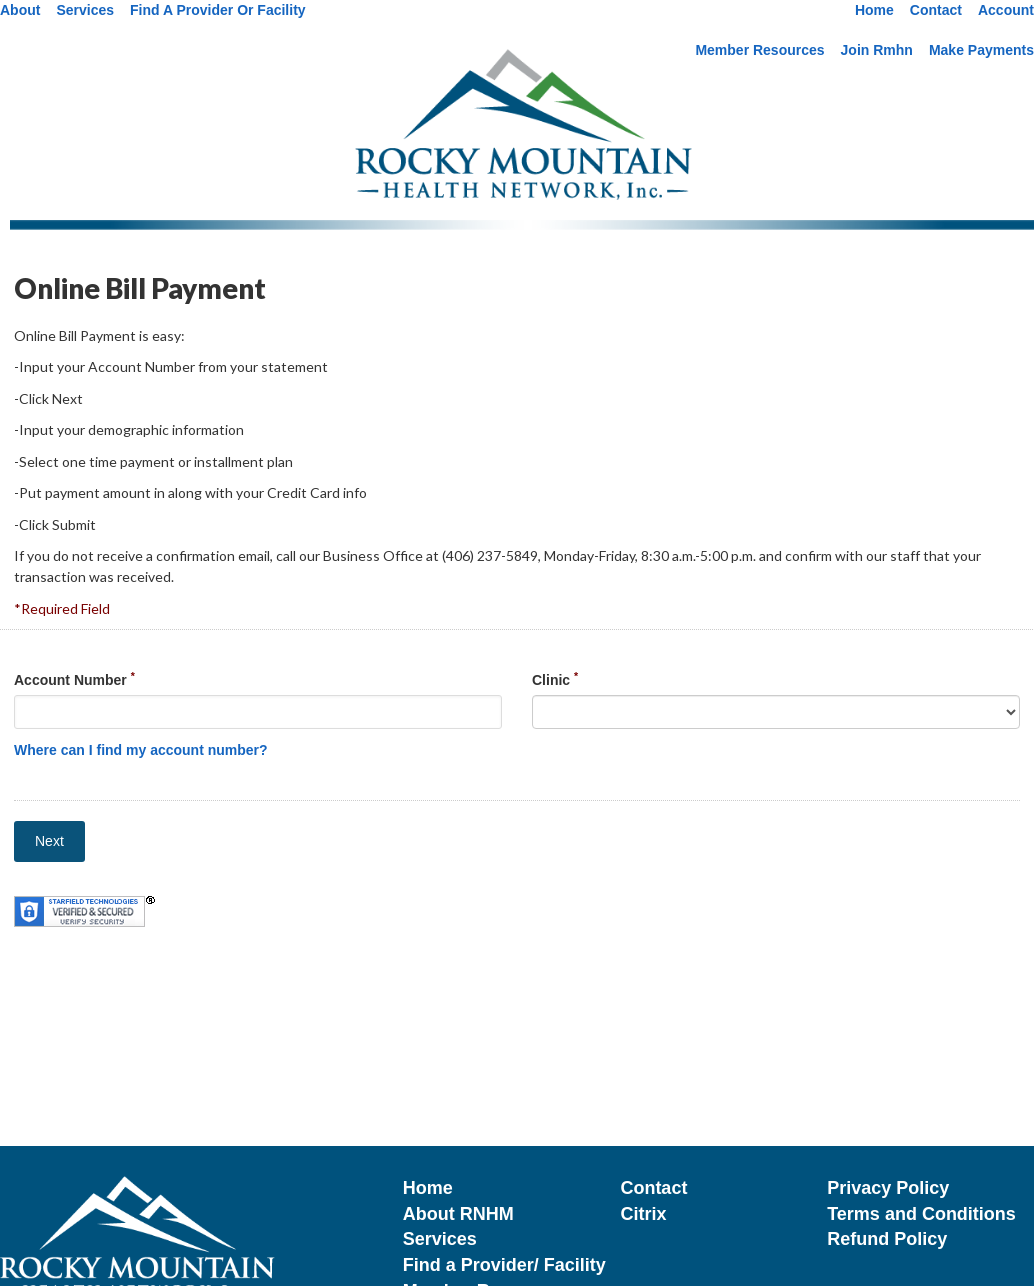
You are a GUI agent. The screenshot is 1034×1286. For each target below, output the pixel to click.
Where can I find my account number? (141, 750)
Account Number (74, 679)
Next (49, 841)
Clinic (555, 679)
